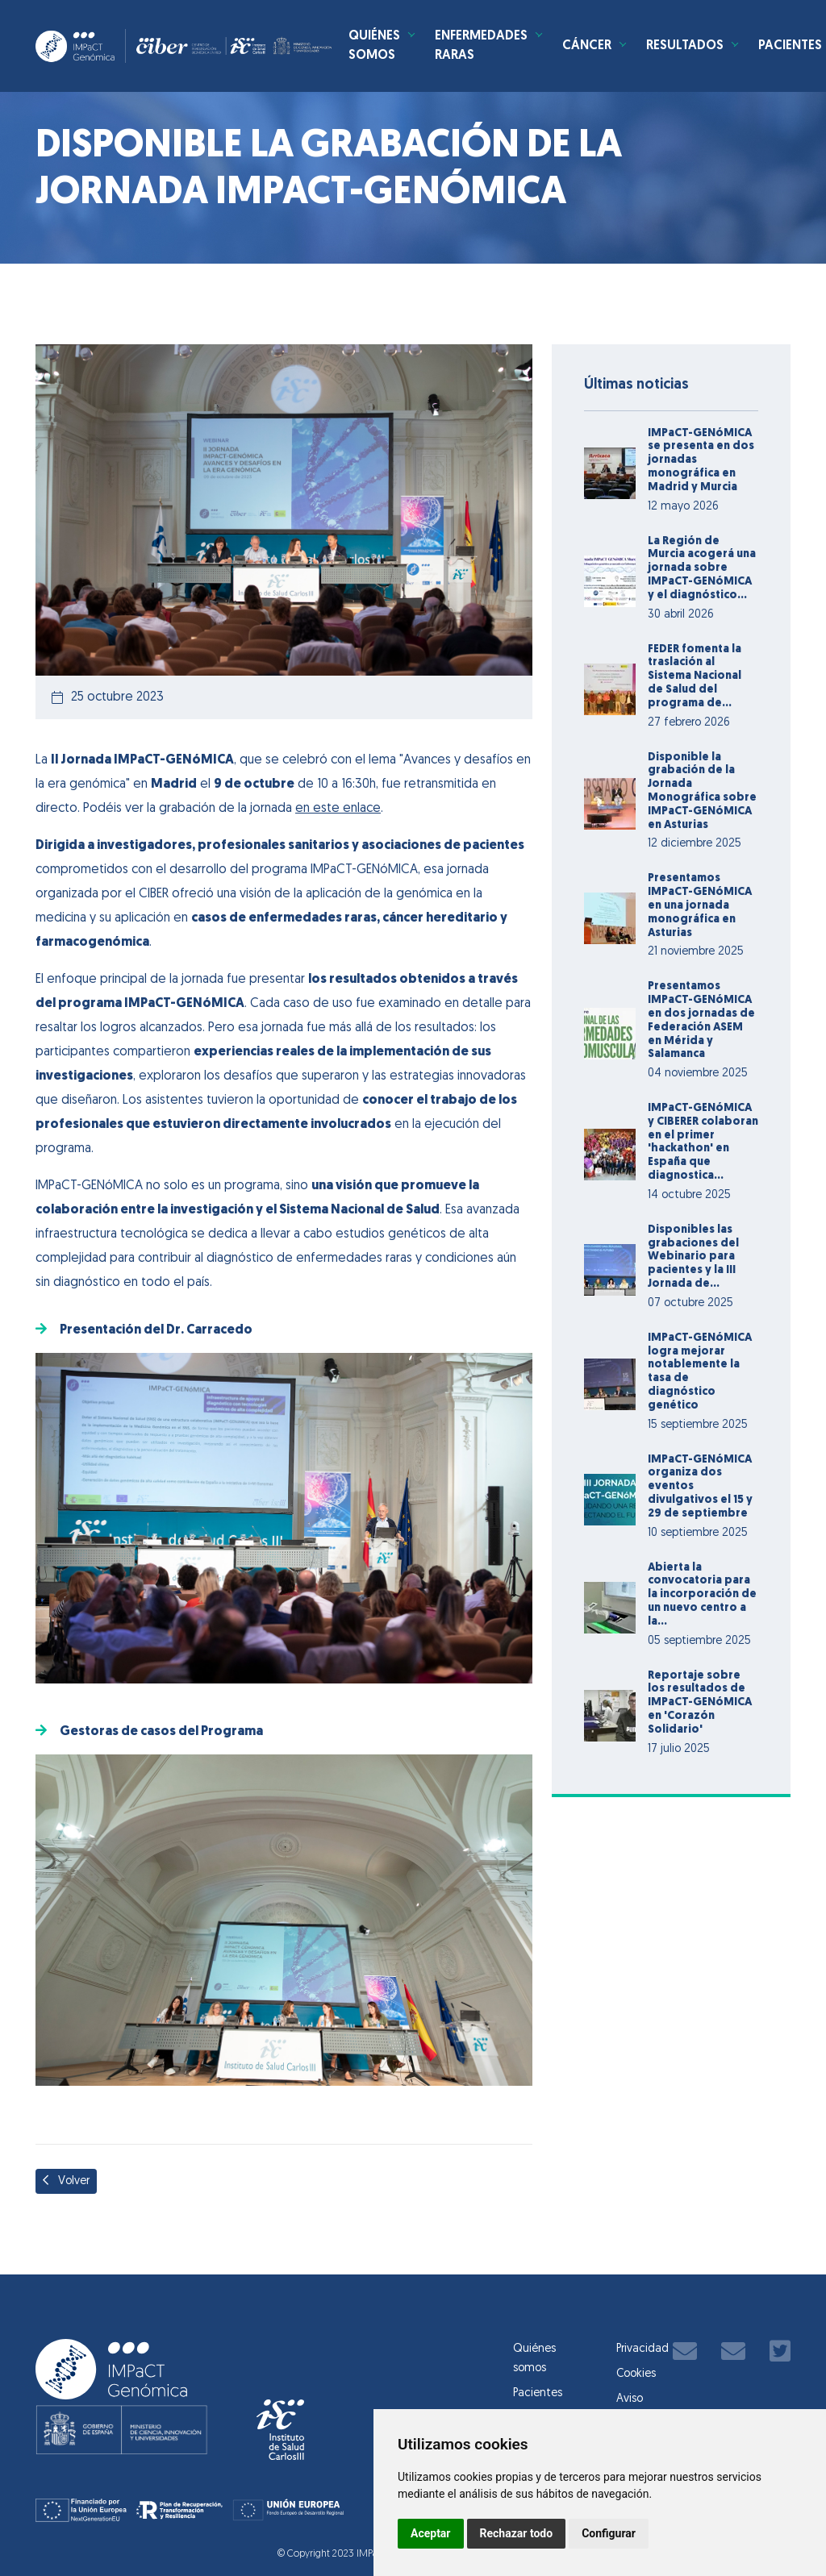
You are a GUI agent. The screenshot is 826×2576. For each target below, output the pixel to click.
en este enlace (338, 808)
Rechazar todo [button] (516, 2533)
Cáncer (657, 50)
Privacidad (642, 2349)
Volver (66, 2180)
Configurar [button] (609, 2533)
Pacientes (537, 2393)
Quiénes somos (433, 51)
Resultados (760, 50)
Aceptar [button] (431, 2533)
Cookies (636, 2374)
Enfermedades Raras (545, 51)
